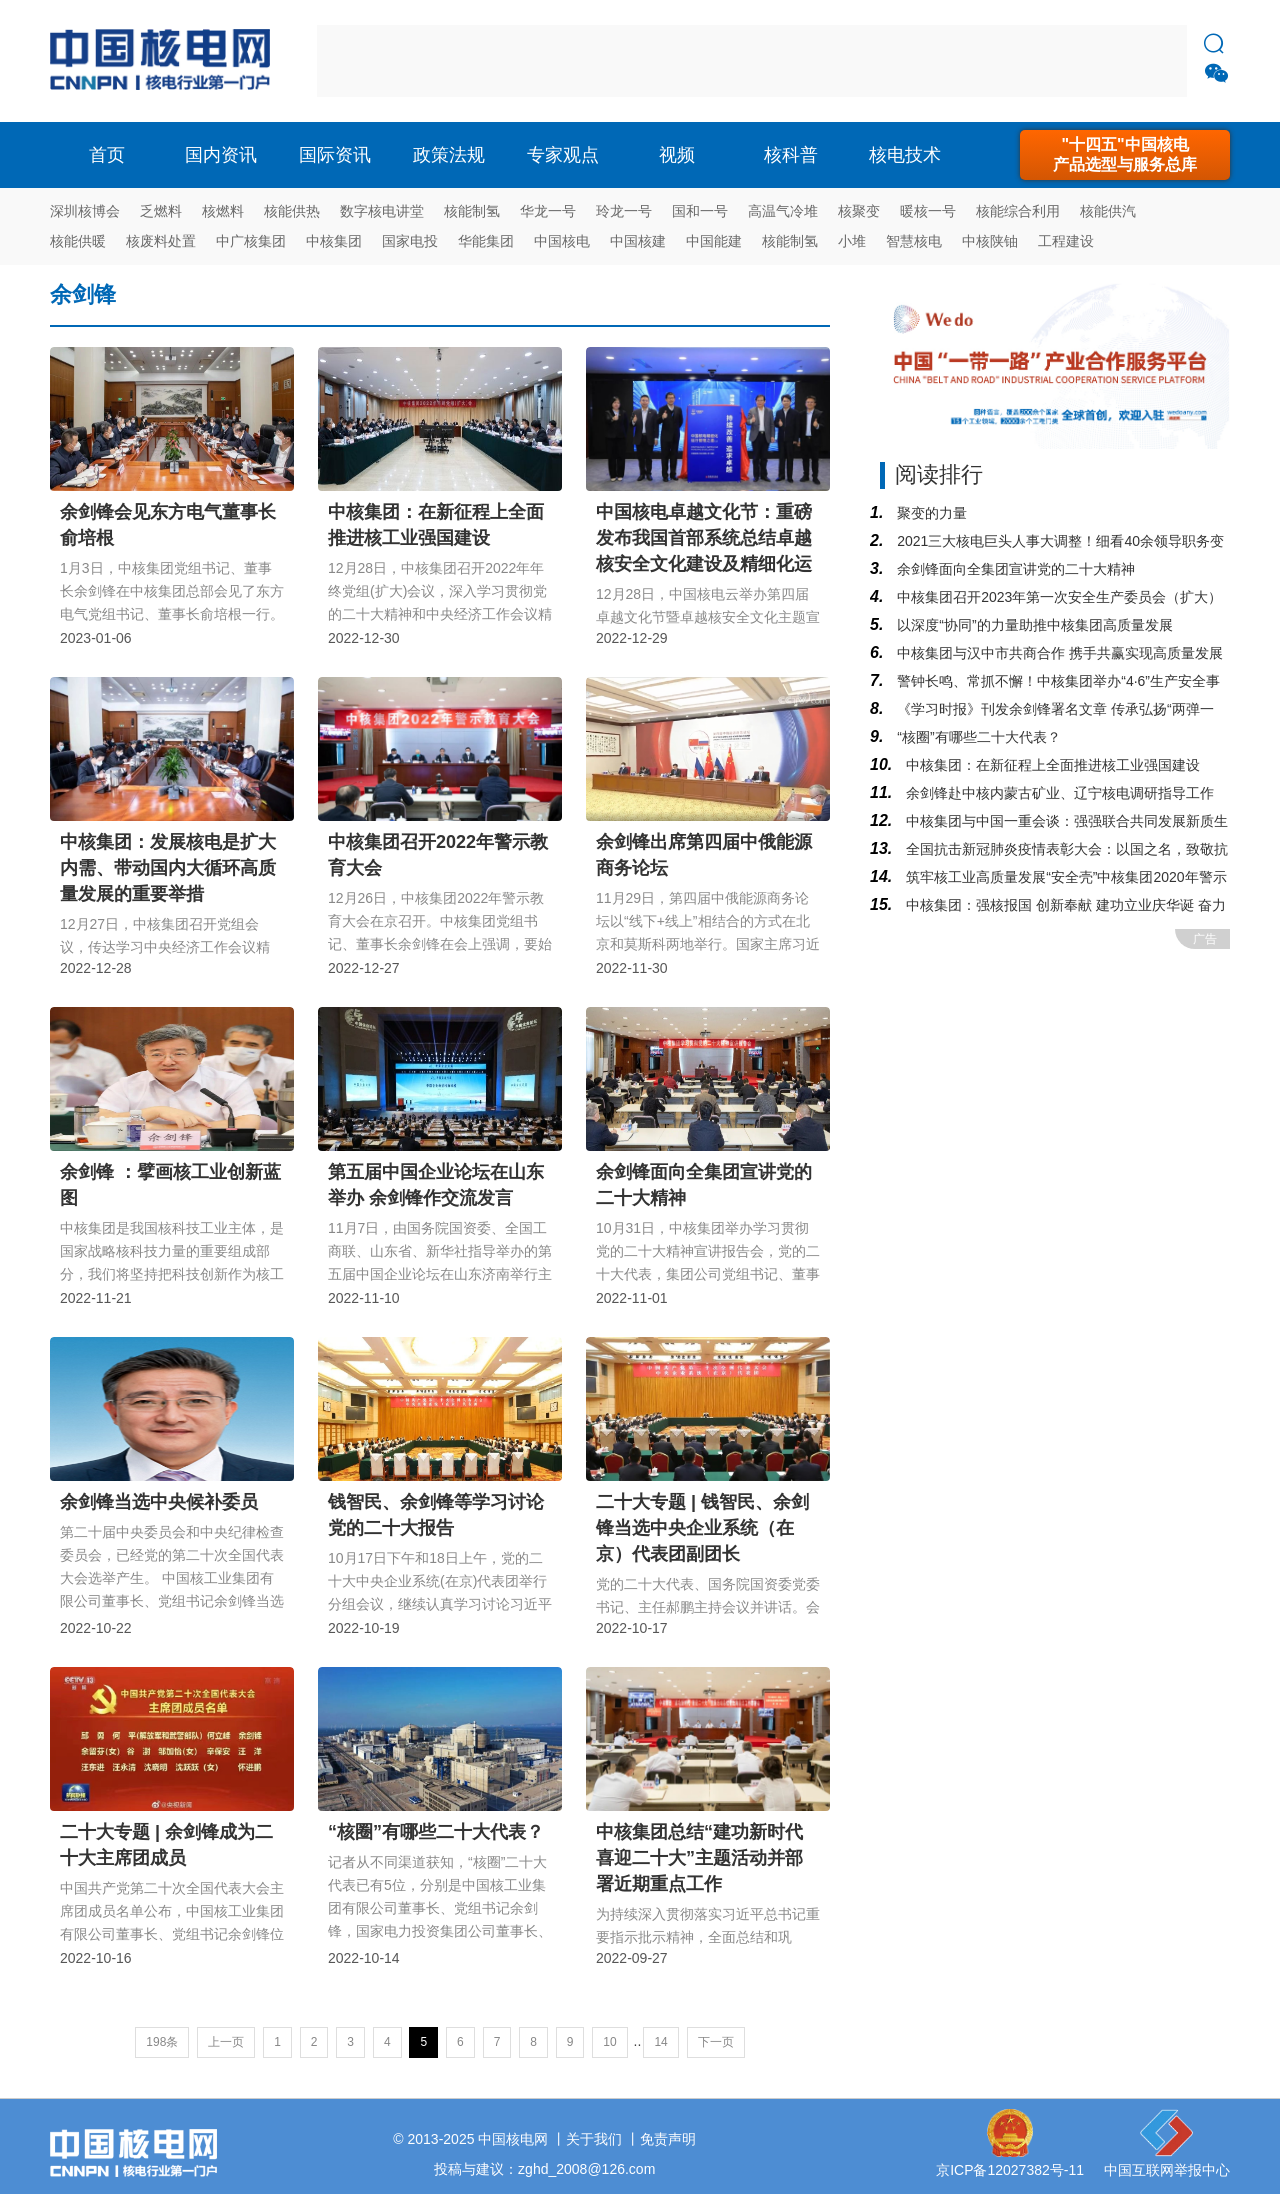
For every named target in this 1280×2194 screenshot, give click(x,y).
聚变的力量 (930, 513)
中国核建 (638, 241)
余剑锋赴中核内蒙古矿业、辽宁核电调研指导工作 (1058, 793)
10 (609, 2042)
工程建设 (1066, 241)
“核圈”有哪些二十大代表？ (976, 737)
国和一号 (700, 211)
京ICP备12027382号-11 (1010, 2170)
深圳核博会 (85, 211)
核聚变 (859, 211)
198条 (162, 2042)
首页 (107, 155)
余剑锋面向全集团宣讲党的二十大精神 (1014, 569)
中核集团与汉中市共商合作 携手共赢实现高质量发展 (1058, 653)
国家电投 (410, 241)
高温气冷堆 (783, 211)
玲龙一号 (624, 211)
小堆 (852, 241)
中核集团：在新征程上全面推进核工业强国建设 (1051, 765)
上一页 (226, 2042)
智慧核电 (914, 241)
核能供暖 (78, 241)
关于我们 (594, 2139)
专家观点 (563, 155)
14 (660, 2042)
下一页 (716, 2042)
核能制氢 (472, 211)
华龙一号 (548, 211)
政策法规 (449, 155)
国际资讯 (335, 155)
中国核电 (562, 241)
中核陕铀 (990, 241)
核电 (165, 61)
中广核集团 (251, 241)
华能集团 (486, 241)
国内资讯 (221, 155)
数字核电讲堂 (382, 211)
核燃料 (223, 211)
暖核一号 (928, 211)
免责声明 (668, 2139)
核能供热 (292, 211)
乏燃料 (161, 211)
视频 (677, 155)
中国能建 (714, 241)
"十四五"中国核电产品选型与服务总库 (1125, 154)
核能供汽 (1108, 211)
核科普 (791, 155)
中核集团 (334, 241)
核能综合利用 (1018, 211)
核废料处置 (161, 241)
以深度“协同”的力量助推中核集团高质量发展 (1032, 625)
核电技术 (905, 155)
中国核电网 (513, 2139)
